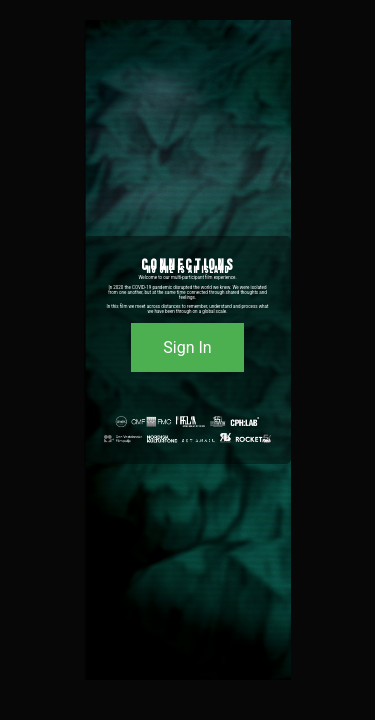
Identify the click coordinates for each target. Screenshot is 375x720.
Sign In (187, 347)
